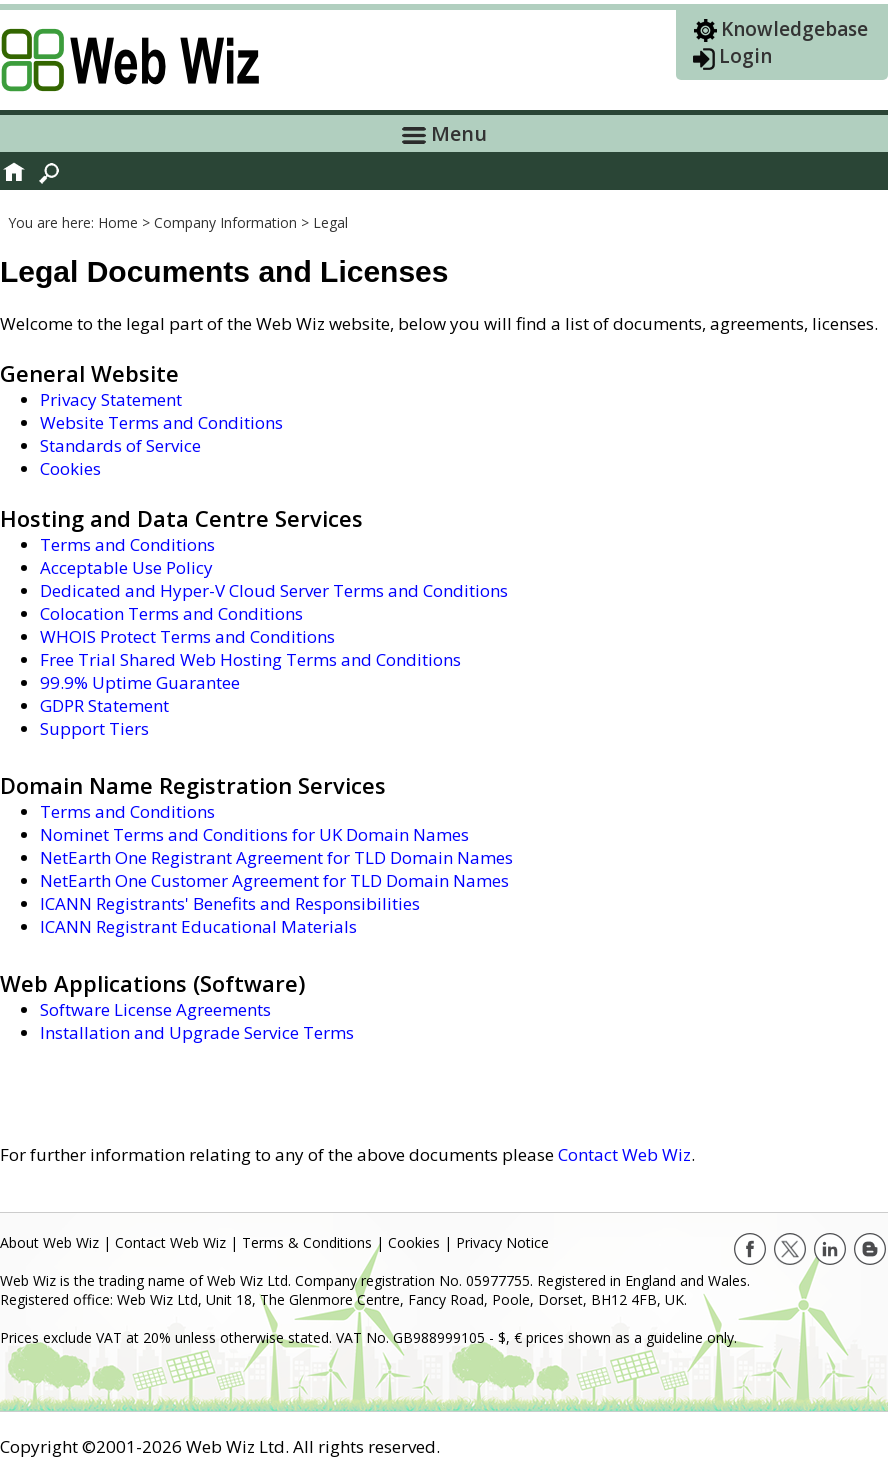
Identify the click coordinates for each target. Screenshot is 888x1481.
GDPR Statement (104, 705)
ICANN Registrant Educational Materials (198, 926)
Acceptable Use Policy (126, 567)
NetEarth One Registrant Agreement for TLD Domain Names (276, 857)
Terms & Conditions (307, 1242)
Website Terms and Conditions (161, 422)
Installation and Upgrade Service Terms (197, 1032)
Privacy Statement (111, 399)
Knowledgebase (794, 29)
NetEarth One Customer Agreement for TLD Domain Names (274, 880)
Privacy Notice (502, 1242)
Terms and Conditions (127, 544)
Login (745, 56)
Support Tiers (94, 728)
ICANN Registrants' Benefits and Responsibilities (230, 903)
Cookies (70, 468)
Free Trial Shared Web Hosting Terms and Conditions (250, 659)
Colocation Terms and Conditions (171, 613)
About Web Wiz (49, 1242)
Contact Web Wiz (624, 1154)
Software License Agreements (155, 1009)
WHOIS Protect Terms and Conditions (187, 636)
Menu (444, 133)
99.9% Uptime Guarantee (140, 682)
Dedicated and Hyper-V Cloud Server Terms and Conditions (274, 590)
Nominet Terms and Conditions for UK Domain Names (254, 834)
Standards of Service (120, 445)
